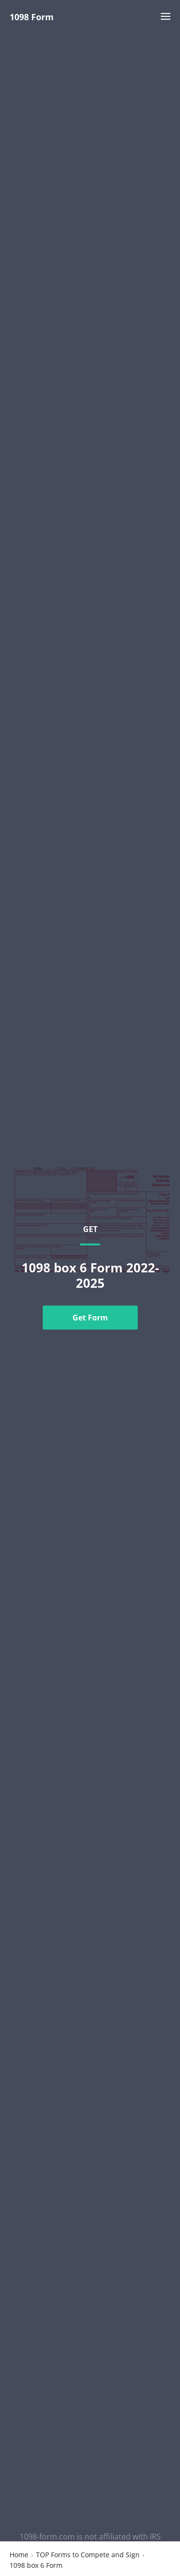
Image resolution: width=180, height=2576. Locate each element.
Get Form (90, 1317)
